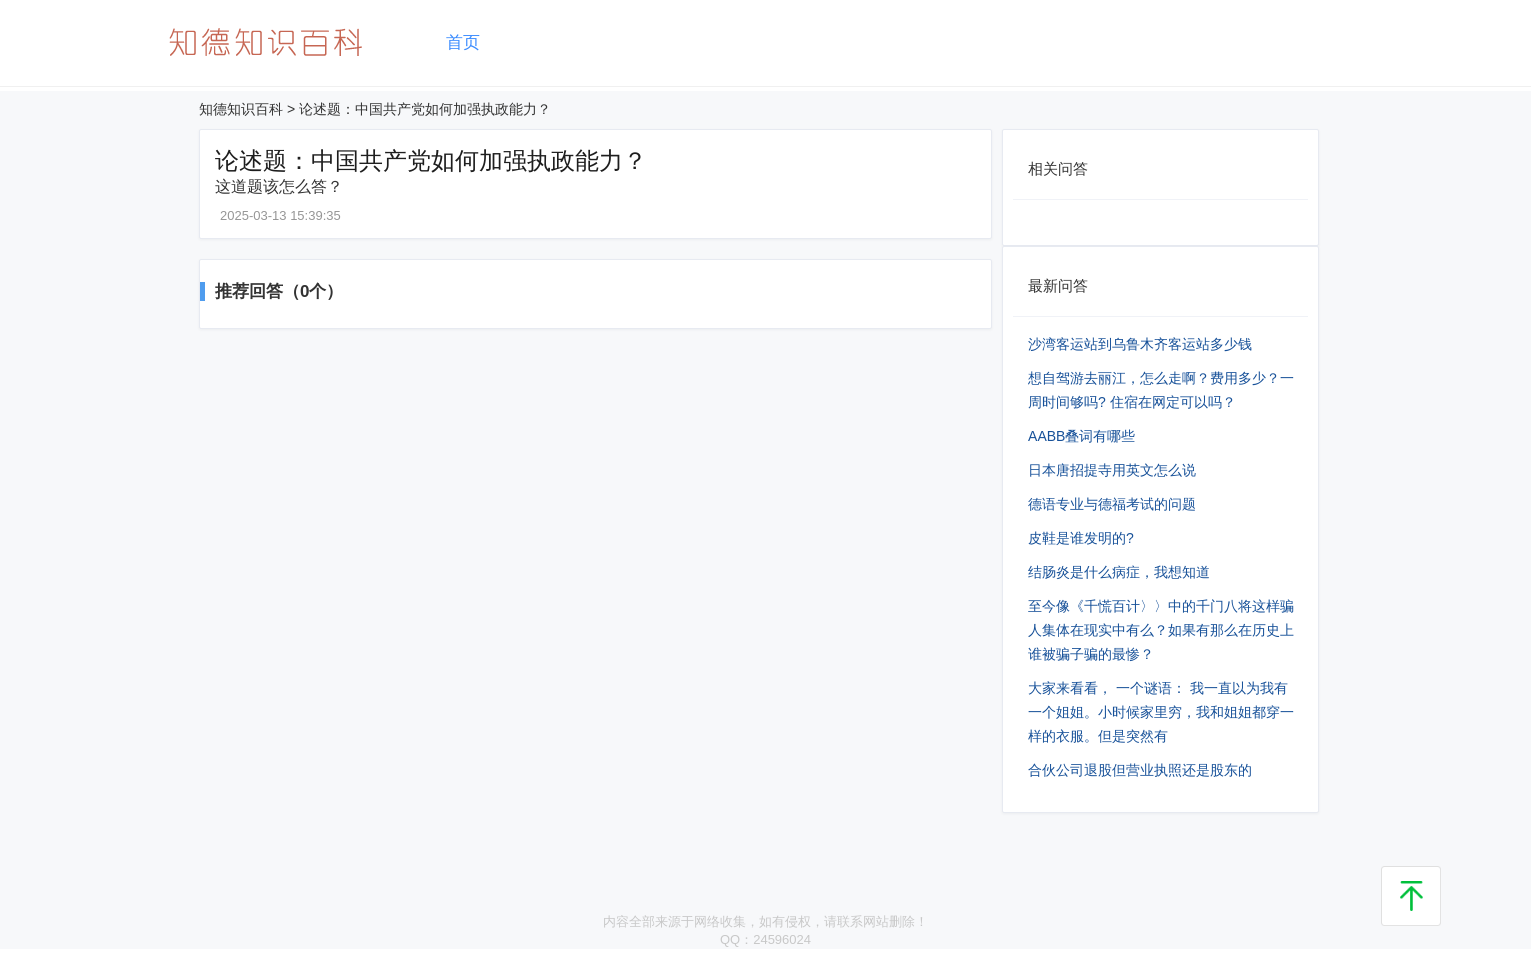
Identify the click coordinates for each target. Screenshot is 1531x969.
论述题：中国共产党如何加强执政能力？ (425, 109)
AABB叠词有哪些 (1081, 436)
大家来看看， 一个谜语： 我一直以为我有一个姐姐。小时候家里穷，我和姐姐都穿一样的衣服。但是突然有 (1161, 712)
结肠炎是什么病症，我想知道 (1119, 572)
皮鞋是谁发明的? (1081, 538)
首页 (463, 42)
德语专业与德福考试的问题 (1112, 504)
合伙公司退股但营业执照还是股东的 (1140, 770)
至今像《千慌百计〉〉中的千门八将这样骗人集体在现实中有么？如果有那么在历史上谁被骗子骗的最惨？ (1161, 630)
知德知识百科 (241, 109)
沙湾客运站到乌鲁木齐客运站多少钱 (1140, 344)
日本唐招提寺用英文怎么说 (1112, 470)
